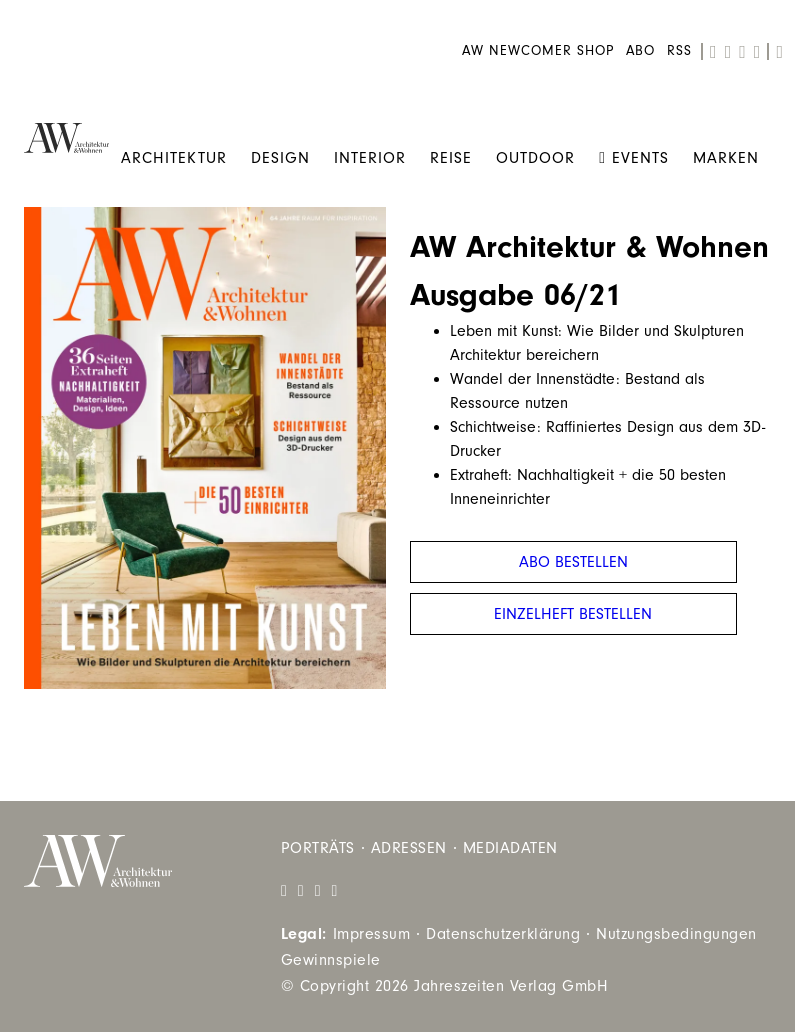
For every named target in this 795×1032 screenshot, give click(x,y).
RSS (679, 51)
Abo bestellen (573, 562)
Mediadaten (510, 848)
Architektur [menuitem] (174, 158)
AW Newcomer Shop (538, 51)
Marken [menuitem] (726, 158)
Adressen (409, 848)
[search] (779, 52)
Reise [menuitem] (451, 158)
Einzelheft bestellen (573, 614)
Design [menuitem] (280, 158)
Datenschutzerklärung (503, 934)
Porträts (318, 848)
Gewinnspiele (331, 960)
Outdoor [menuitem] (535, 158)
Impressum (372, 934)
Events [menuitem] (634, 158)
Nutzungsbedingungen (676, 934)
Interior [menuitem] (370, 158)
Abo (640, 51)
